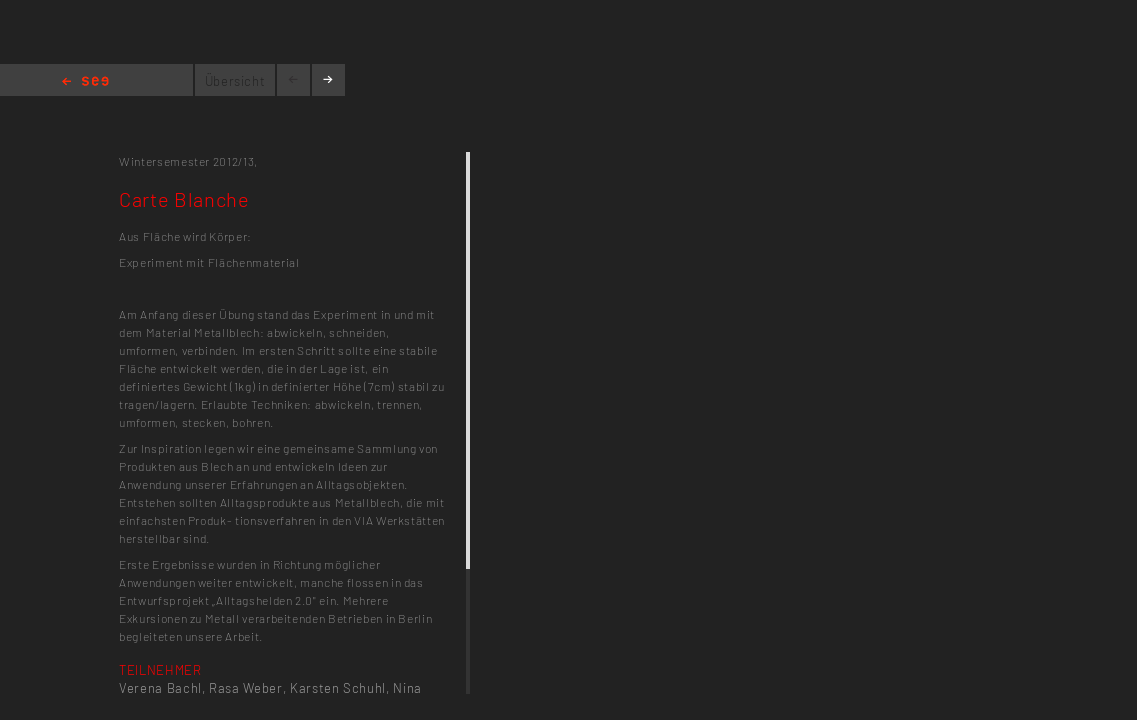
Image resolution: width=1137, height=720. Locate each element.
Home (85, 82)
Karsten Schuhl (338, 688)
